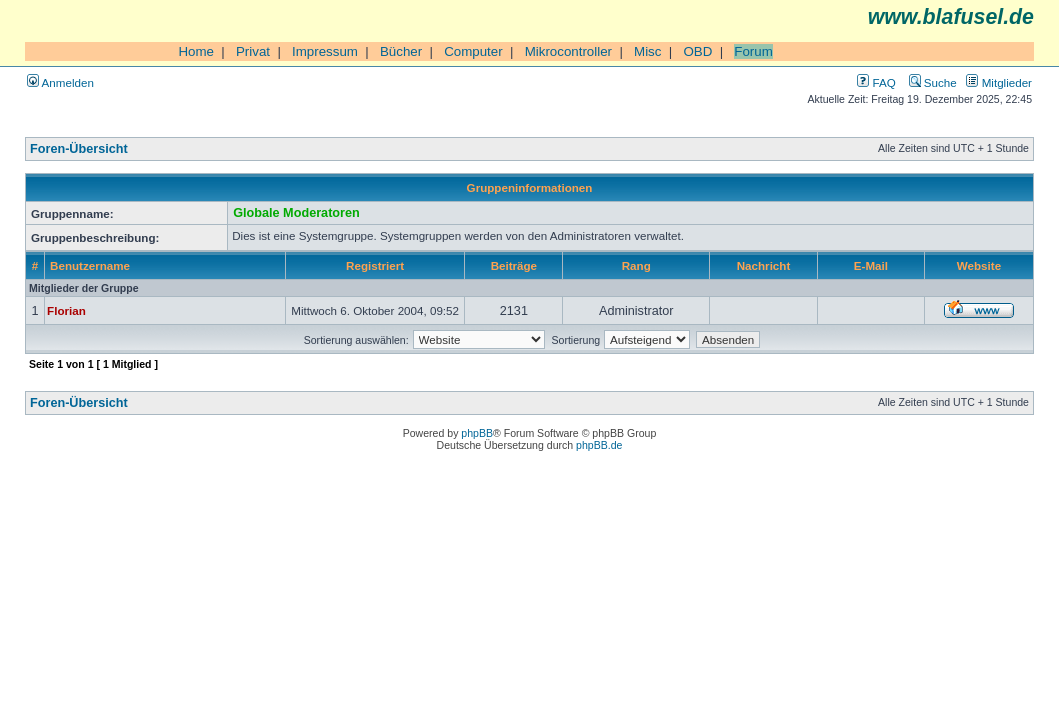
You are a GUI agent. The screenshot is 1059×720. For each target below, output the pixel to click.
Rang (636, 265)
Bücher (401, 51)
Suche (933, 82)
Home (196, 51)
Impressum (325, 51)
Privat (253, 51)
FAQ (876, 82)
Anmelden (60, 82)
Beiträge (514, 265)
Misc (647, 51)
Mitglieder (999, 82)
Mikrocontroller (568, 51)
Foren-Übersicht (79, 149)
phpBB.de (599, 445)
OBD (697, 51)
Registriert (375, 265)
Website (979, 265)
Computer (473, 51)
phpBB (477, 433)
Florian (66, 310)
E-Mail (871, 265)
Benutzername (90, 265)
